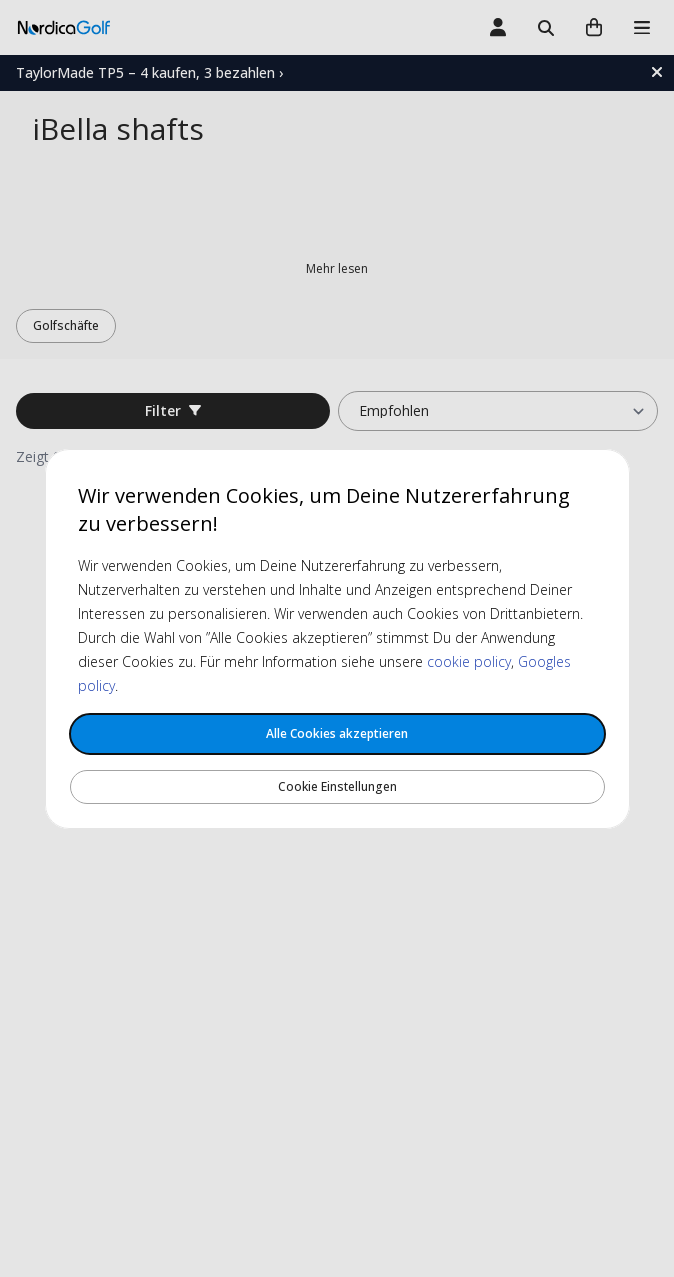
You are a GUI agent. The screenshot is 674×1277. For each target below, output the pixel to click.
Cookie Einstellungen (337, 786)
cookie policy (469, 661)
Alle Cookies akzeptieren (337, 733)
